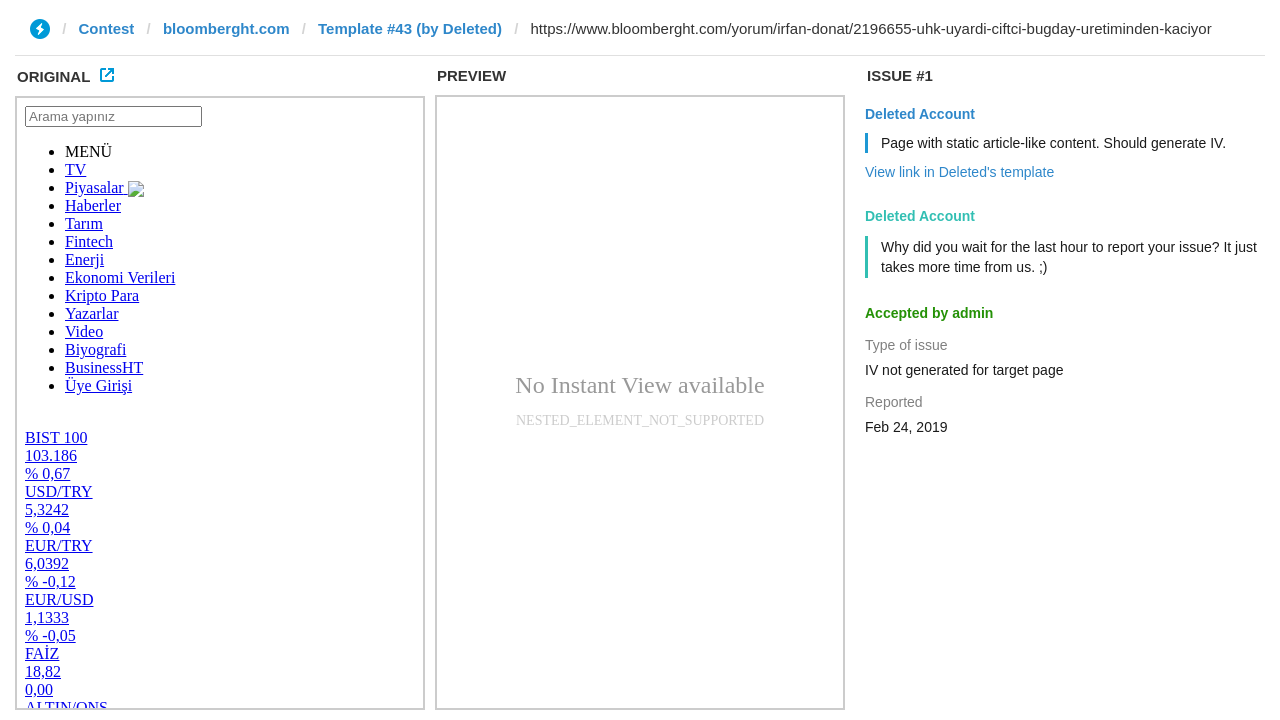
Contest (107, 28)
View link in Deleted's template (959, 172)
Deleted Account (920, 114)
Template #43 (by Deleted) (410, 28)
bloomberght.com (226, 28)
